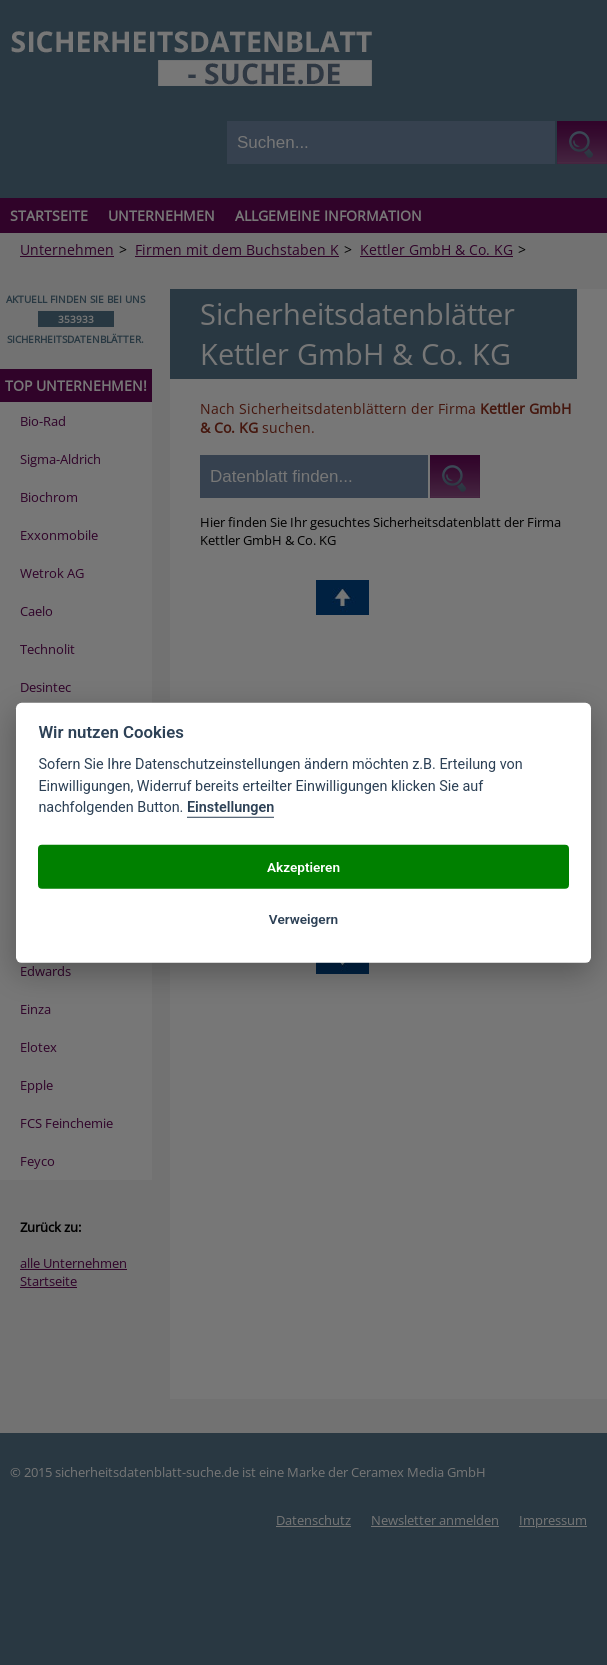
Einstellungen (230, 807)
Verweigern (303, 918)
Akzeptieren (303, 866)
